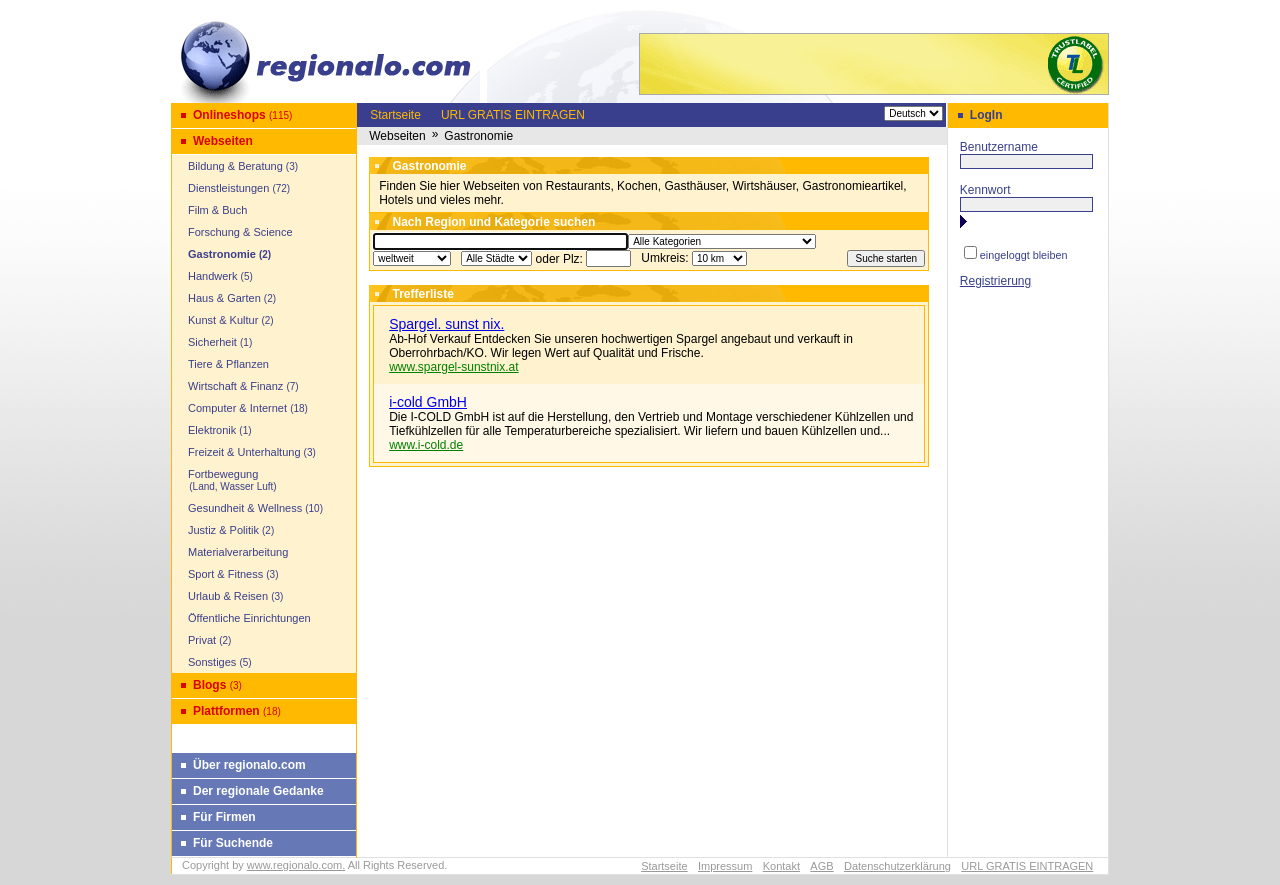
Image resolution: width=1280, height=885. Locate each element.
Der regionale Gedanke (258, 791)
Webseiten (223, 141)
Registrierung (995, 281)
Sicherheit (212, 342)
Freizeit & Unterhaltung (244, 452)
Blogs (209, 685)
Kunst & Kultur (223, 320)
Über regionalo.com (249, 765)
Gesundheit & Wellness (245, 508)
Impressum (725, 866)
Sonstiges (212, 662)
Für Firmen (224, 817)
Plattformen (226, 711)
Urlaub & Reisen (228, 596)
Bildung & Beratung (235, 166)
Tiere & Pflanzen (228, 364)
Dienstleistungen (228, 188)
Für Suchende (233, 843)
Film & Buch (217, 210)
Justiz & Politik (223, 530)
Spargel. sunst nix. (446, 324)
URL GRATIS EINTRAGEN (513, 115)
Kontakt (781, 866)
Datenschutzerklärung (897, 866)
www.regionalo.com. (296, 865)
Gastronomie (222, 254)
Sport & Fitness (225, 574)
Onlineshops (229, 115)
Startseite (395, 115)
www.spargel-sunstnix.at (453, 367)
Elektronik (212, 430)
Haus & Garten (224, 298)
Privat (202, 640)
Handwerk (213, 276)
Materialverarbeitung (238, 552)
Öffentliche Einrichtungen (249, 618)
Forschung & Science (240, 232)
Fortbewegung (227, 480)
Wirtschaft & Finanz (235, 386)
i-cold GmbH (428, 402)
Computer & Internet (237, 408)
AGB (821, 866)
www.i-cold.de (426, 445)
